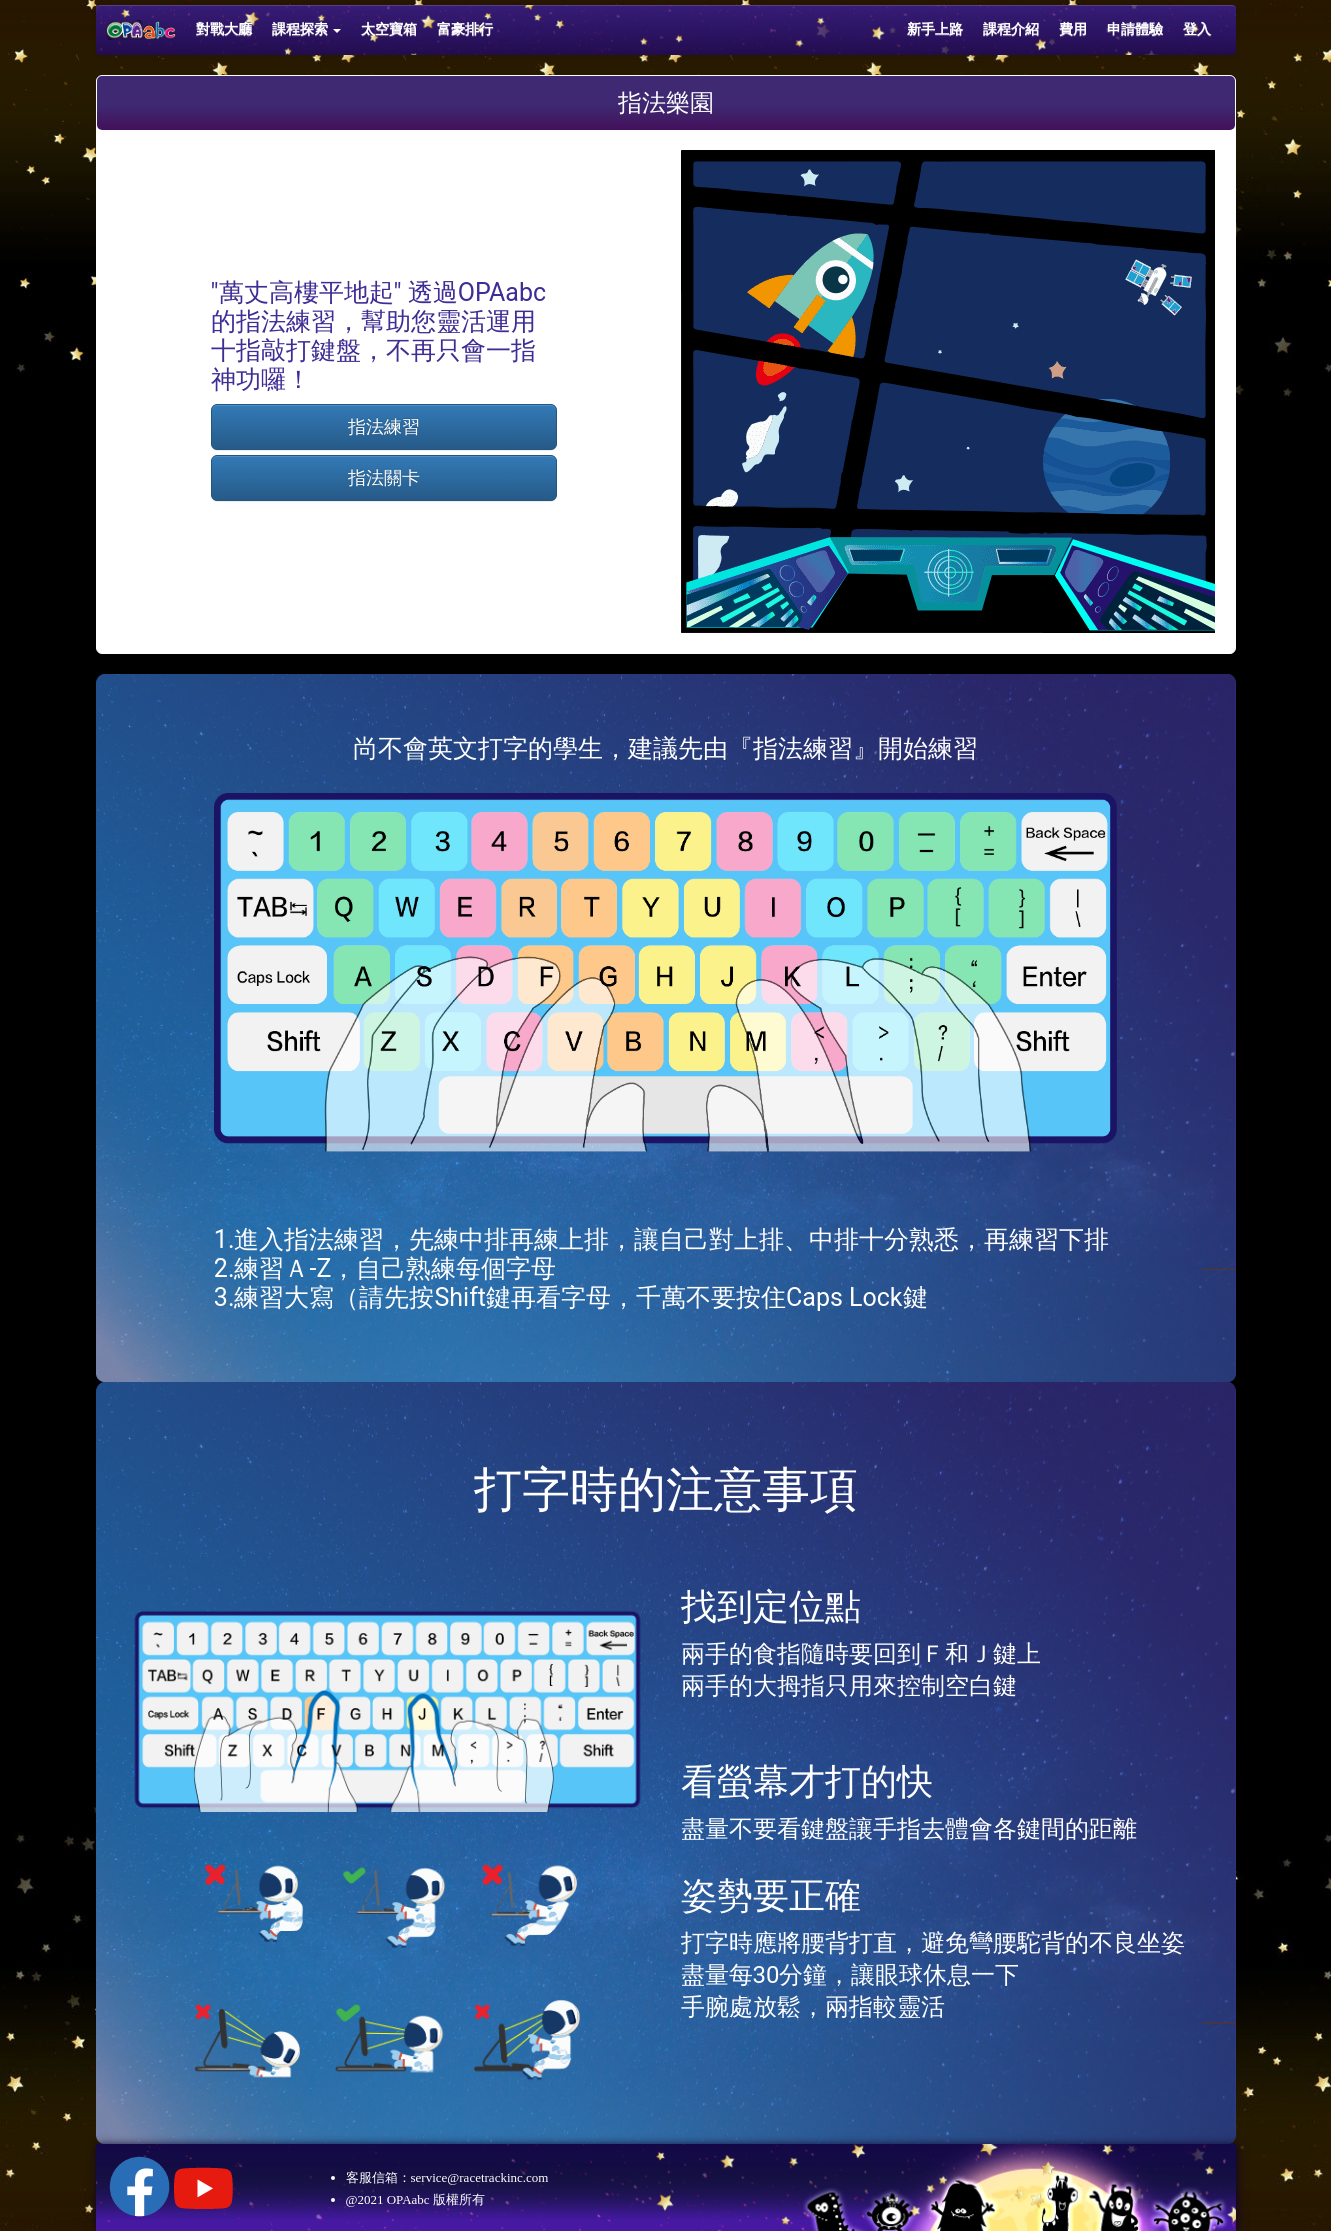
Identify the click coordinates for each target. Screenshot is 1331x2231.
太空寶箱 (389, 29)
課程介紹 (1011, 29)
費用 (1073, 29)
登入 (1197, 29)
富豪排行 (465, 29)
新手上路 (935, 29)
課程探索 (307, 29)
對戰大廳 (224, 29)
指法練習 (384, 427)
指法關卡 (384, 478)
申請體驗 (1135, 29)
